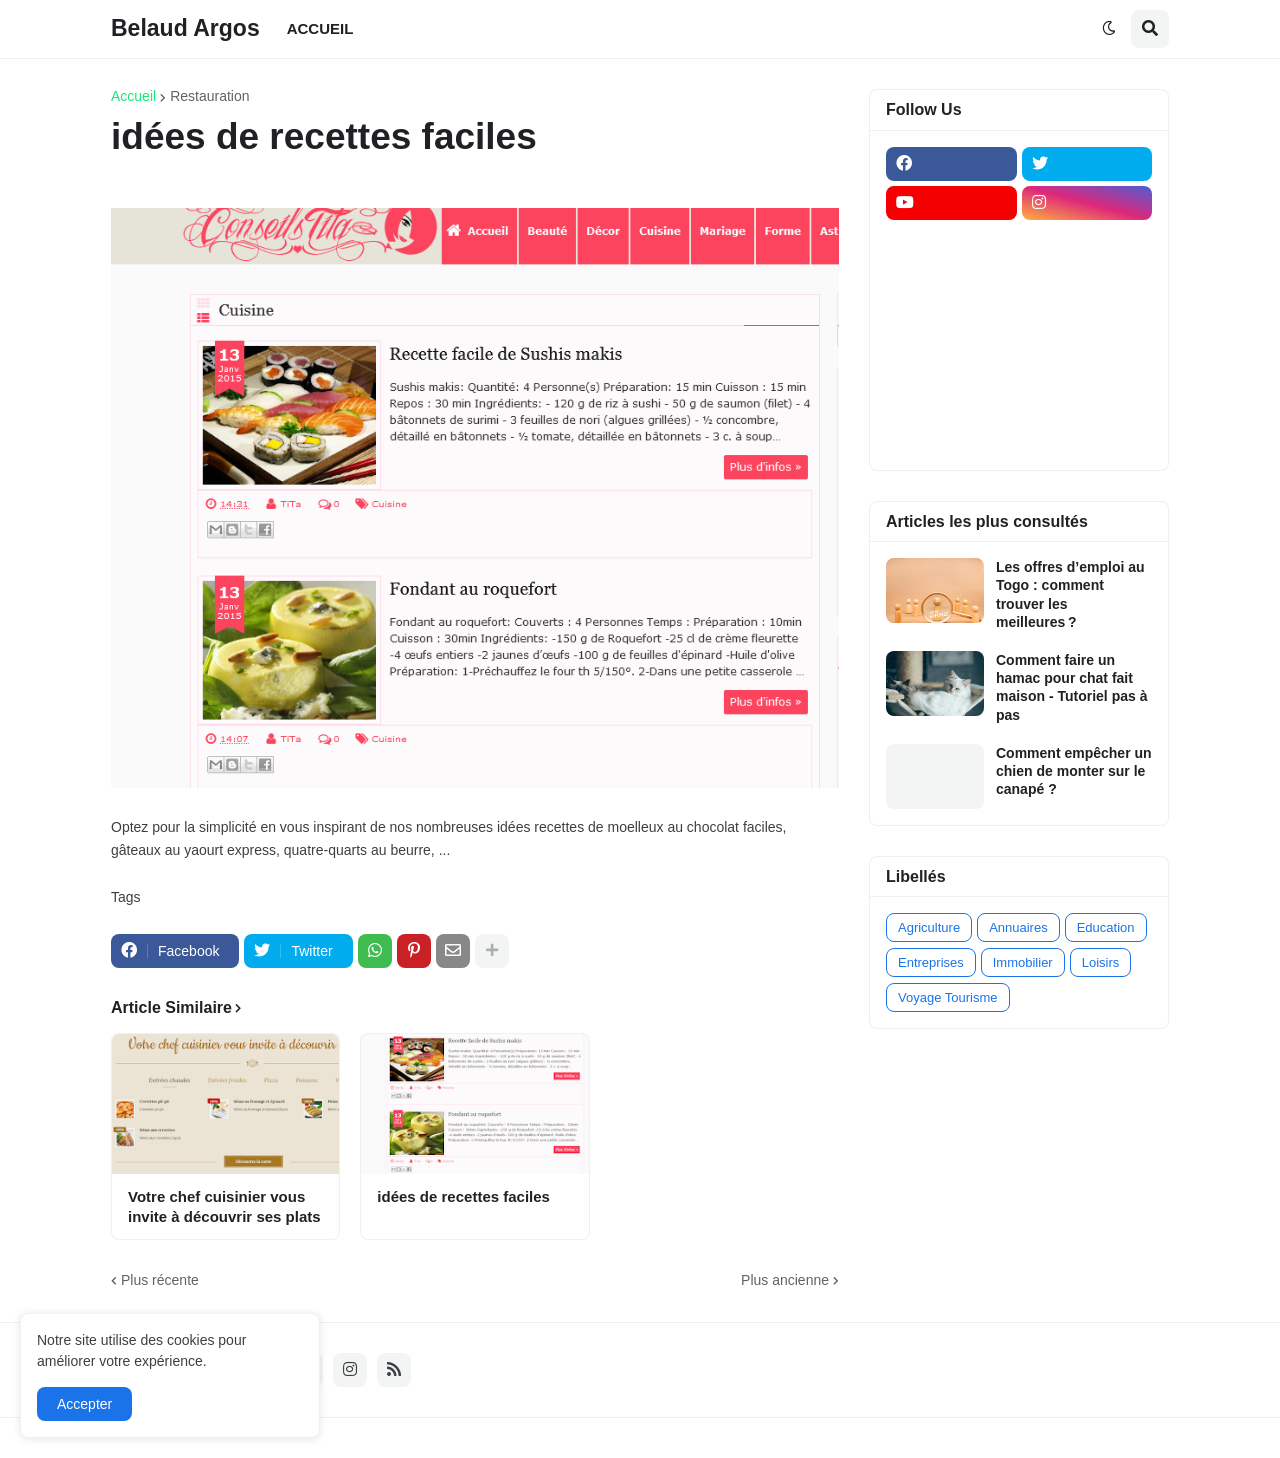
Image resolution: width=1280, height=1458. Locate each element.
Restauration (209, 96)
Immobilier (1023, 962)
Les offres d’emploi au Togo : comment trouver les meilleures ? (1070, 594)
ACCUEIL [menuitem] (320, 28)
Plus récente (160, 1280)
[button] (1109, 29)
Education (1106, 927)
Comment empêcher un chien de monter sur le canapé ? (1074, 771)
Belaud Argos (185, 28)
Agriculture (929, 927)
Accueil (133, 96)
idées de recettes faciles (463, 1196)
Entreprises (931, 962)
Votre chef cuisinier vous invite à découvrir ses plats (224, 1206)
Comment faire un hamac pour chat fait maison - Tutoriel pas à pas (1071, 687)
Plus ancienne (785, 1280)
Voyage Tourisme (948, 997)
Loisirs (1101, 962)
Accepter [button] (84, 1404)
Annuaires (1018, 927)
